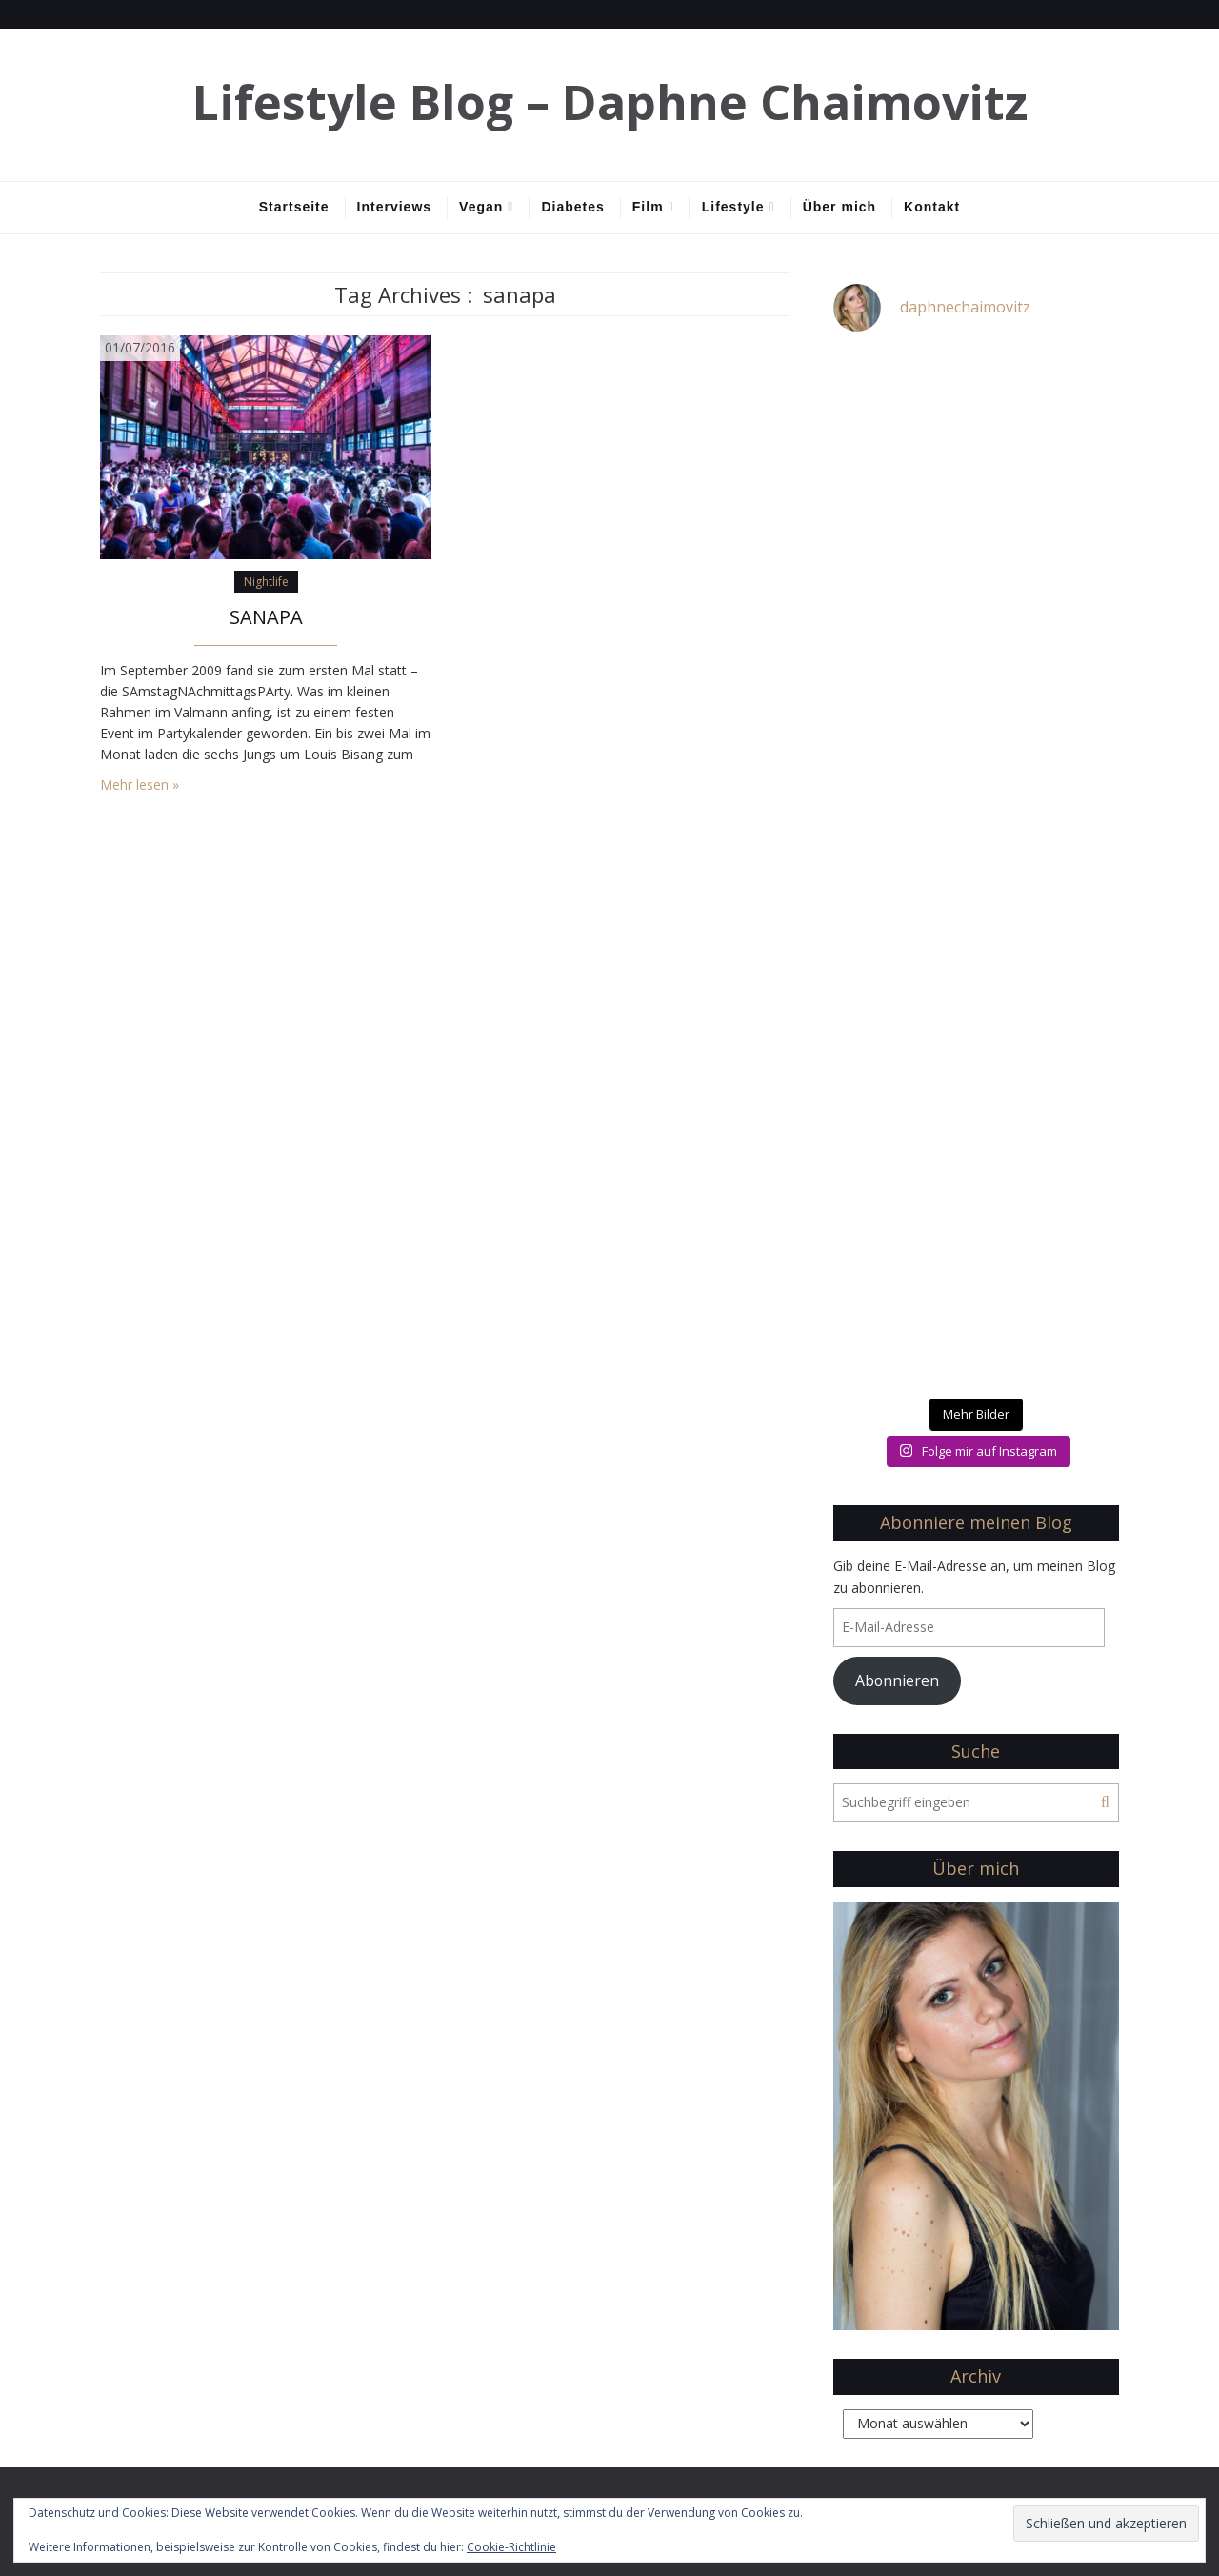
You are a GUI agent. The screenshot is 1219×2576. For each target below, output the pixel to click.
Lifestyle (733, 206)
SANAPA (266, 617)
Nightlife (266, 582)
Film (648, 206)
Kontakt (932, 206)
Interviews (394, 206)
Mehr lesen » (139, 784)
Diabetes (572, 206)
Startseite (294, 206)
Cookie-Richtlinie (511, 2547)
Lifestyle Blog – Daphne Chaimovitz (610, 102)
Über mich (839, 206)
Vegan (481, 206)
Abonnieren (897, 1680)
